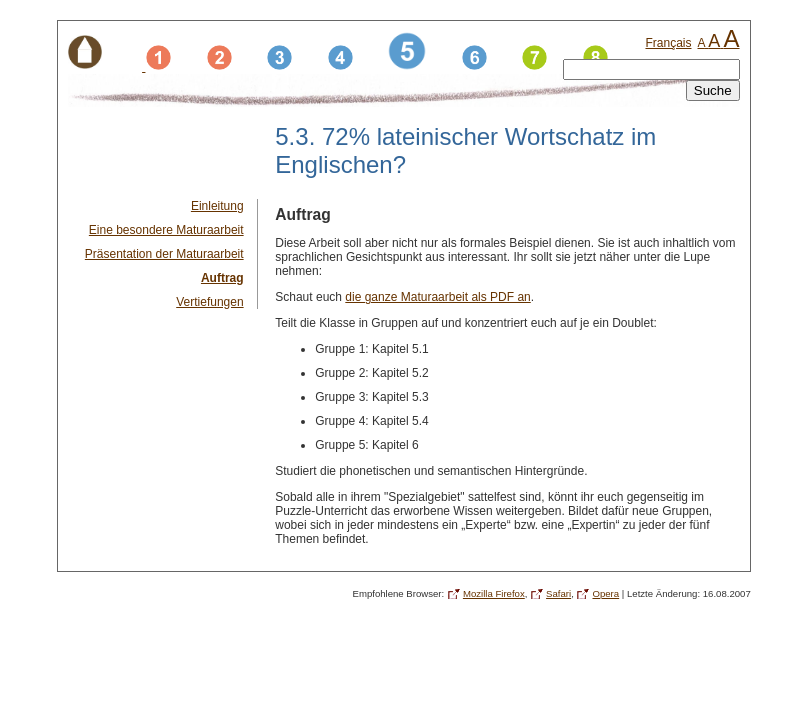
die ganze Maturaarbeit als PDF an (437, 297)
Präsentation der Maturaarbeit (164, 254)
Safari (558, 593)
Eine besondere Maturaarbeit (166, 230)
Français (668, 43)
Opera (605, 593)
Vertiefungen (209, 302)
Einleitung (217, 206)
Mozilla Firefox (494, 593)
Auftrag (222, 278)
